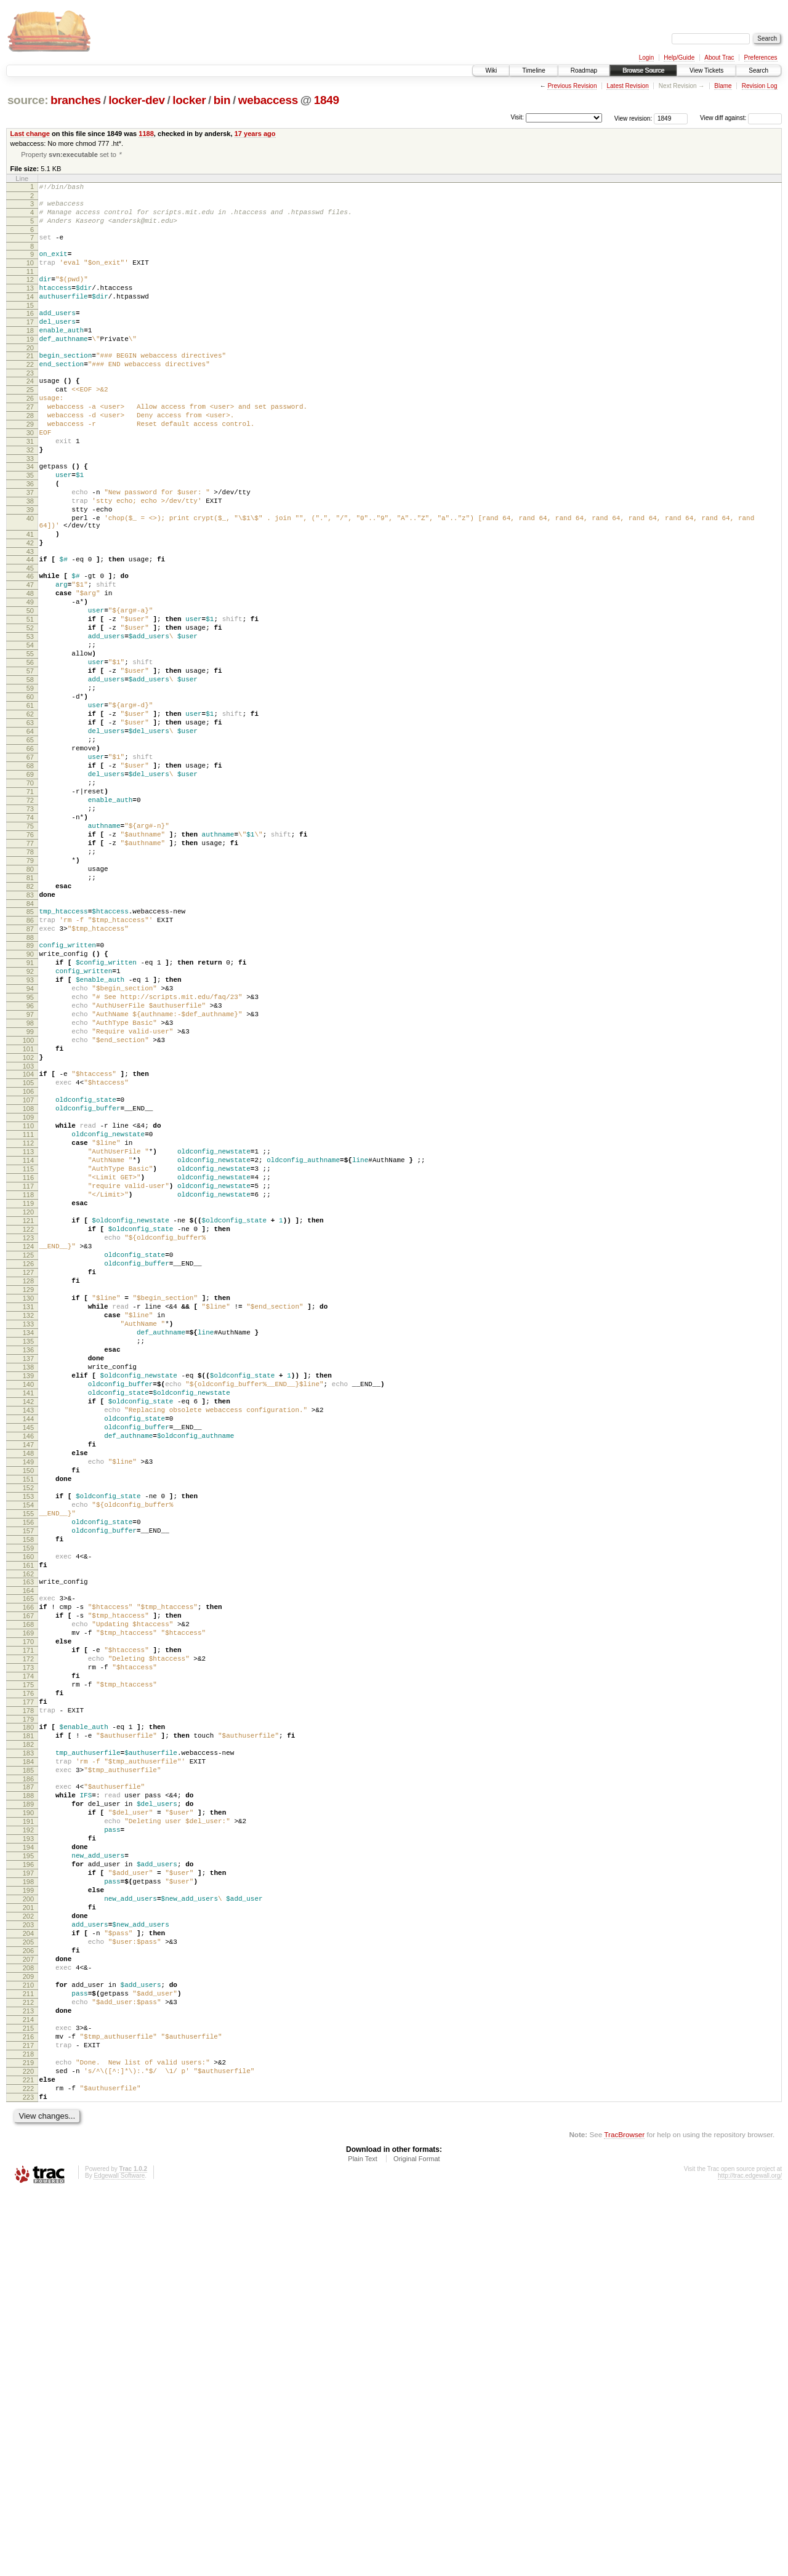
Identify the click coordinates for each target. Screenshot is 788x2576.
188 (28, 2112)
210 (28, 2342)
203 (28, 2269)
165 (28, 1876)
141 (28, 1630)
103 (28, 1235)
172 (28, 1950)
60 (30, 790)
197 (28, 2206)
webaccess (268, 100)
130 (28, 1515)
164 (28, 1868)
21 (30, 383)
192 (28, 2154)
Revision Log (760, 85)
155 (28, 1777)
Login (646, 57)
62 (30, 811)
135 (28, 1567)
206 (28, 2301)
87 (30, 1070)
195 (28, 2185)
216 (28, 2405)
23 (30, 403)
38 (30, 556)
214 (28, 2384)
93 (30, 1130)
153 (28, 1756)
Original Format (416, 2542)
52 (30, 706)
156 (28, 1787)
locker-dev (136, 100)
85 (30, 1049)
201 (28, 2248)
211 (28, 2353)
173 (28, 1960)
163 (28, 1858)
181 (28, 2041)
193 (28, 2165)
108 (28, 1285)
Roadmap (584, 70)
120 (28, 1410)
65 (30, 842)
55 (30, 738)
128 (28, 1494)
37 (30, 545)
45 (30, 636)
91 (30, 1109)
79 (30, 989)
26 (30, 432)
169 (28, 1918)
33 (30, 506)
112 (28, 1327)
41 (30, 596)
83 (30, 1031)
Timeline (533, 70)
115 (28, 1358)
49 (30, 675)
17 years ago (255, 133)
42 (30, 607)
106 (28, 1264)
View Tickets (706, 70)
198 (28, 2217)
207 (28, 2311)
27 (30, 443)
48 (30, 664)
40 (30, 576)
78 (30, 978)
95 (30, 1151)
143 (28, 1651)
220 (28, 2447)
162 (28, 1850)
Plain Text (362, 2542)
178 (28, 2012)
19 (30, 364)
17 (30, 343)
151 (28, 1735)
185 (28, 2083)
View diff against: (741, 117)
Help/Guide (679, 57)
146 (28, 1683)
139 (28, 1609)
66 (30, 853)
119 (28, 1400)
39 (30, 566)
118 (28, 1390)
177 (28, 2002)
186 (28, 2094)
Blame (722, 85)
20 (30, 375)
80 (30, 999)
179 (28, 2023)
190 (28, 2133)
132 (28, 1536)
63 (30, 821)
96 (30, 1162)
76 (30, 957)
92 (30, 1120)
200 (28, 2238)
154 (28, 1766)
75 (30, 947)
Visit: (517, 117)
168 (28, 1908)
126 (28, 1473)
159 (28, 1819)
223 (28, 2478)
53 (30, 717)
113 (28, 1337)
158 (28, 1808)
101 (28, 1214)
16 (30, 333)
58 (30, 769)
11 (30, 285)
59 (30, 780)
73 (30, 926)
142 (28, 1641)
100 (28, 1204)
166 (28, 1887)
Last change (30, 133)
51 (30, 696)
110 (28, 1306)
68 (30, 874)
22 (30, 393)
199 (28, 2227)
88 (30, 1081)
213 (28, 2374)
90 (30, 1099)
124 (28, 1452)
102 (28, 1225)
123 (28, 1442)
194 (28, 2175)
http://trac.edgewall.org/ (750, 2559)
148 (28, 1703)
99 (30, 1193)
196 (28, 2196)
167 (28, 1897)
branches (75, 100)
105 (28, 1254)
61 (30, 800)
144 (28, 1662)
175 (28, 1981)
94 (30, 1141)
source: (27, 100)
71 (30, 905)
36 (30, 535)
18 (30, 354)
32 (30, 495)
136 (28, 1578)
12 (30, 293)
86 (30, 1060)
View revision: (633, 117)
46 (30, 644)
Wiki (491, 70)
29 (30, 464)
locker (189, 100)
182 (28, 2052)
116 (28, 1369)
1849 (326, 100)
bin (222, 100)
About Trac (719, 57)
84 (30, 1041)
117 (28, 1379)
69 (30, 884)
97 (30, 1172)
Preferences (761, 57)
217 (28, 2416)
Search (758, 70)
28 (30, 453)
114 (28, 1348)
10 (30, 275)
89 (30, 1089)
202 (28, 2259)
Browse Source (643, 70)
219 (28, 2437)
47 (30, 654)
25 (30, 422)
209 (28, 2332)
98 (30, 1183)
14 (30, 314)
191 (28, 2144)
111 (28, 1316)
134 (28, 1557)
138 (28, 1599)
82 (30, 1020)
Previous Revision (572, 85)
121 (28, 1421)
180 (28, 2031)
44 (30, 625)
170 (28, 1929)
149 (28, 1714)
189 (28, 2123)
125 (28, 1463)
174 (28, 1971)
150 (28, 1724)
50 (30, 685)
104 (28, 1243)
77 (30, 968)
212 (28, 2363)
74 (30, 937)
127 (28, 1484)
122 (28, 1431)
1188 (146, 133)
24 (30, 411)
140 (28, 1620)
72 (30, 916)
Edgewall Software (119, 2559)
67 (30, 863)
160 (28, 1829)
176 (28, 1992)
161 (28, 1840)
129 (28, 1505)
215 (28, 2395)
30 (30, 474)
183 (28, 2062)
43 (30, 617)
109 (28, 1295)
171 (28, 1939)
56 (30, 748)
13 (30, 304)
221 (28, 2458)
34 (30, 514)
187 (28, 2102)
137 (28, 1588)
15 (30, 325)
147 (28, 1693)
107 (28, 1274)
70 (30, 895)
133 (28, 1547)
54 (30, 727)
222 (28, 2468)
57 (30, 759)
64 (30, 832)
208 (28, 2321)
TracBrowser (624, 2518)
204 (28, 2280)
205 (28, 2290)
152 (28, 1745)
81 (30, 1010)
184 (28, 2073)
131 (28, 1526)
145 (28, 1672)
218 (28, 2426)
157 (28, 1798)
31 (30, 485)
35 (30, 524)
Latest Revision (627, 85)
